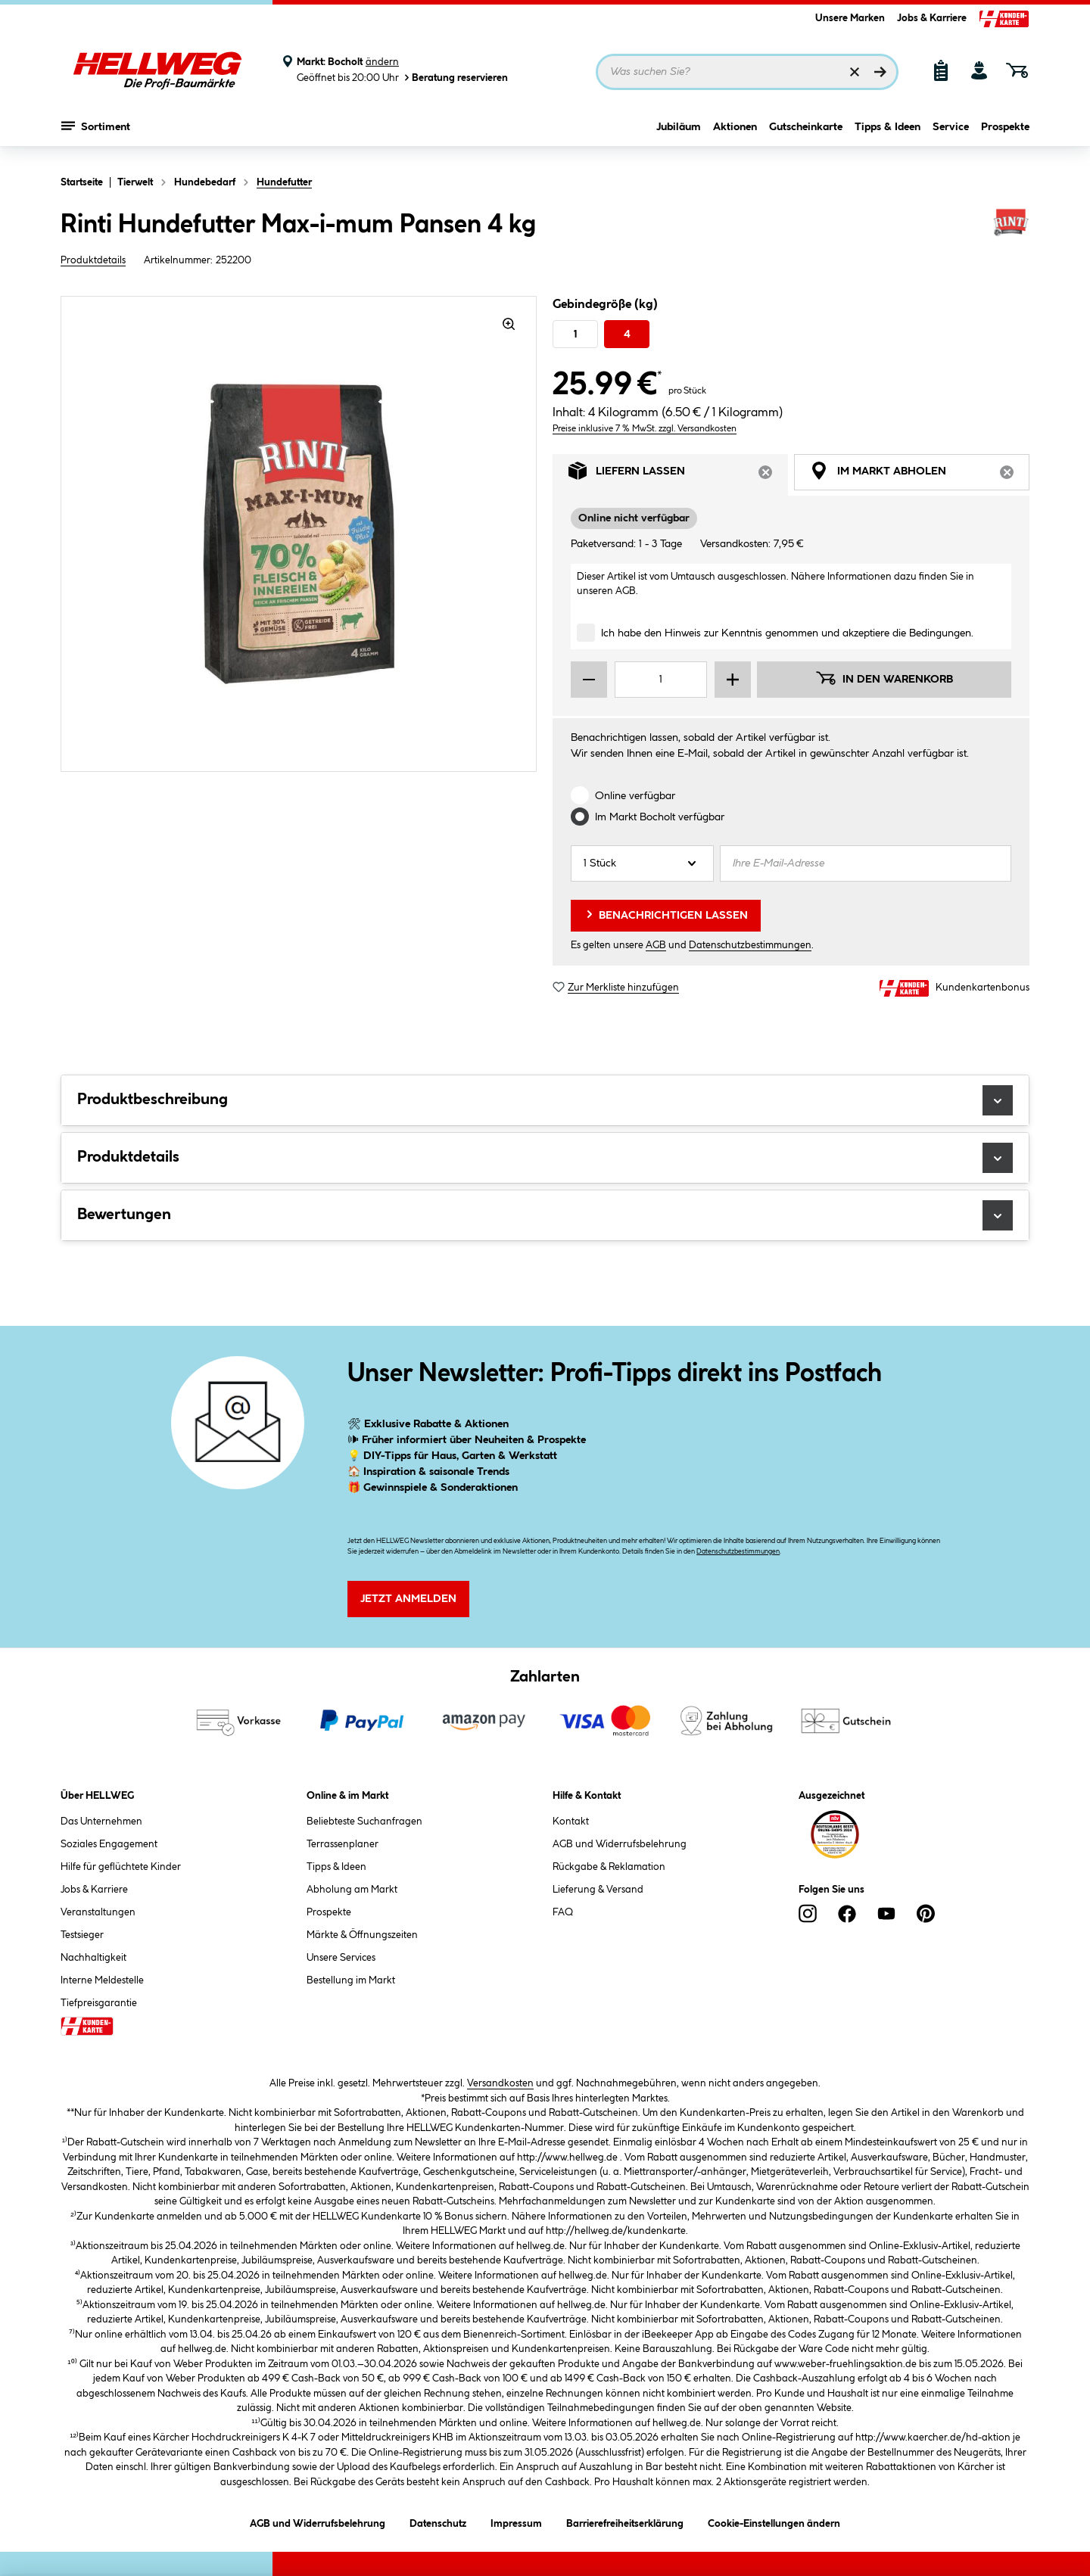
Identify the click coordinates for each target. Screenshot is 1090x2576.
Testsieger (82, 1935)
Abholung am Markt (352, 1889)
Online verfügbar (635, 796)
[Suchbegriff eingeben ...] (747, 72)
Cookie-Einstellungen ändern (774, 2521)
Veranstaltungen (98, 1912)
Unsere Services (341, 1957)
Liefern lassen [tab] (678, 475)
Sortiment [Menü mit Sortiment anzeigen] (95, 132)
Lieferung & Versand (598, 1889)
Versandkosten (500, 2083)
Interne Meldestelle (102, 1980)
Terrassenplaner (342, 1844)
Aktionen (735, 134)
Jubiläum (678, 134)
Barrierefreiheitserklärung (625, 2521)
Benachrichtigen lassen (666, 914)
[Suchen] (880, 72)
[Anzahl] (642, 863)
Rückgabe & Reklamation (609, 1866)
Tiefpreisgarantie (99, 2003)
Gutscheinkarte (805, 134)
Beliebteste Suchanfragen (364, 1821)
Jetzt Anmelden (408, 1599)
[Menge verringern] (589, 679)
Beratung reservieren (455, 77)
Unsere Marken (850, 18)
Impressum (516, 2521)
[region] (299, 534)
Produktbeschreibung (545, 1100)
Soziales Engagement (109, 1844)
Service (951, 134)
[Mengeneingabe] (661, 679)
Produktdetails (93, 260)
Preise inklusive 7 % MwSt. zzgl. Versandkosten (645, 429)
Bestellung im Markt (351, 1980)
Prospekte (1005, 134)
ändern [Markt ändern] (382, 62)
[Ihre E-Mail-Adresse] (865, 863)
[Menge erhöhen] (733, 679)
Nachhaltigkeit (93, 1957)
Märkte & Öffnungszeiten (362, 1935)
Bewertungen (545, 1215)
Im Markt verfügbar (659, 817)
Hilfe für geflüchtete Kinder (121, 1866)
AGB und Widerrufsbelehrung (620, 1844)
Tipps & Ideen (887, 134)
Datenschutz (438, 2521)
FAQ (563, 1912)
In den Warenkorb (884, 678)
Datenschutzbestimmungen (750, 945)
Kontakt (571, 1821)
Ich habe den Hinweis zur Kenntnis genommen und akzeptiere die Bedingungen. (787, 633)
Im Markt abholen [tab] (919, 475)
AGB (625, 591)
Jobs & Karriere (932, 18)
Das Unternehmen (101, 1821)
